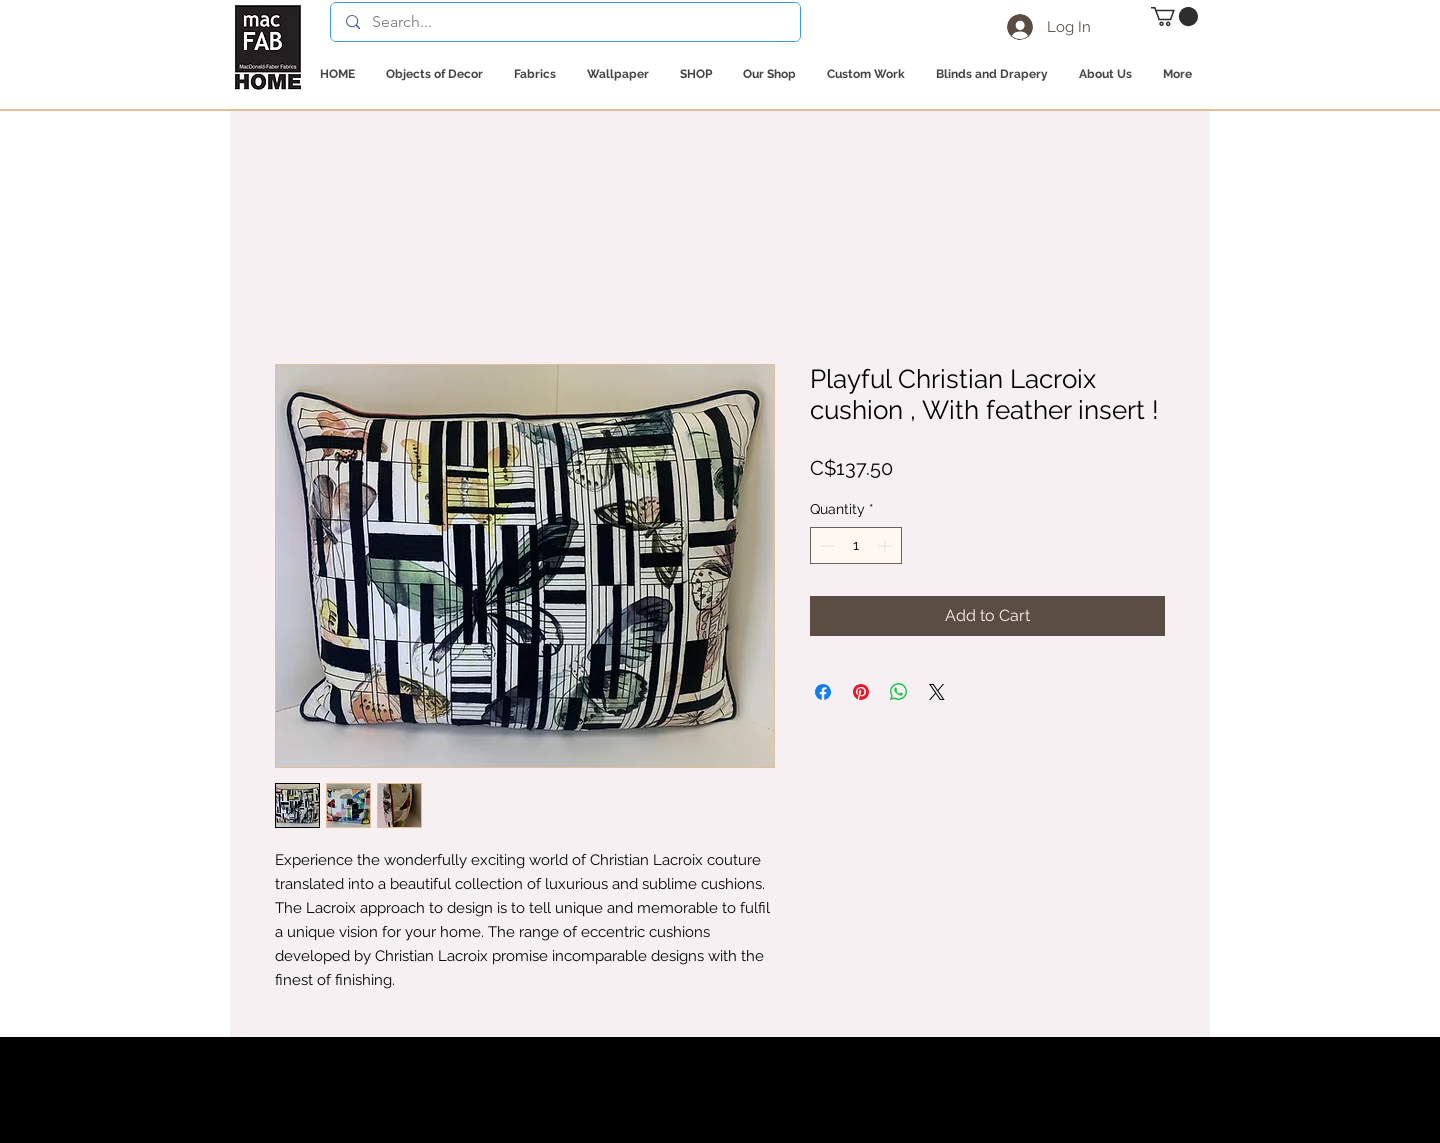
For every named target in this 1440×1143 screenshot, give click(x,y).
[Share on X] (937, 692)
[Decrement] (825, 545)
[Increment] (886, 545)
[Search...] (565, 22)
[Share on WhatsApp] (899, 692)
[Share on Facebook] (823, 692)
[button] (1174, 16)
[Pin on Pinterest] (861, 692)
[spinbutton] (856, 545)
